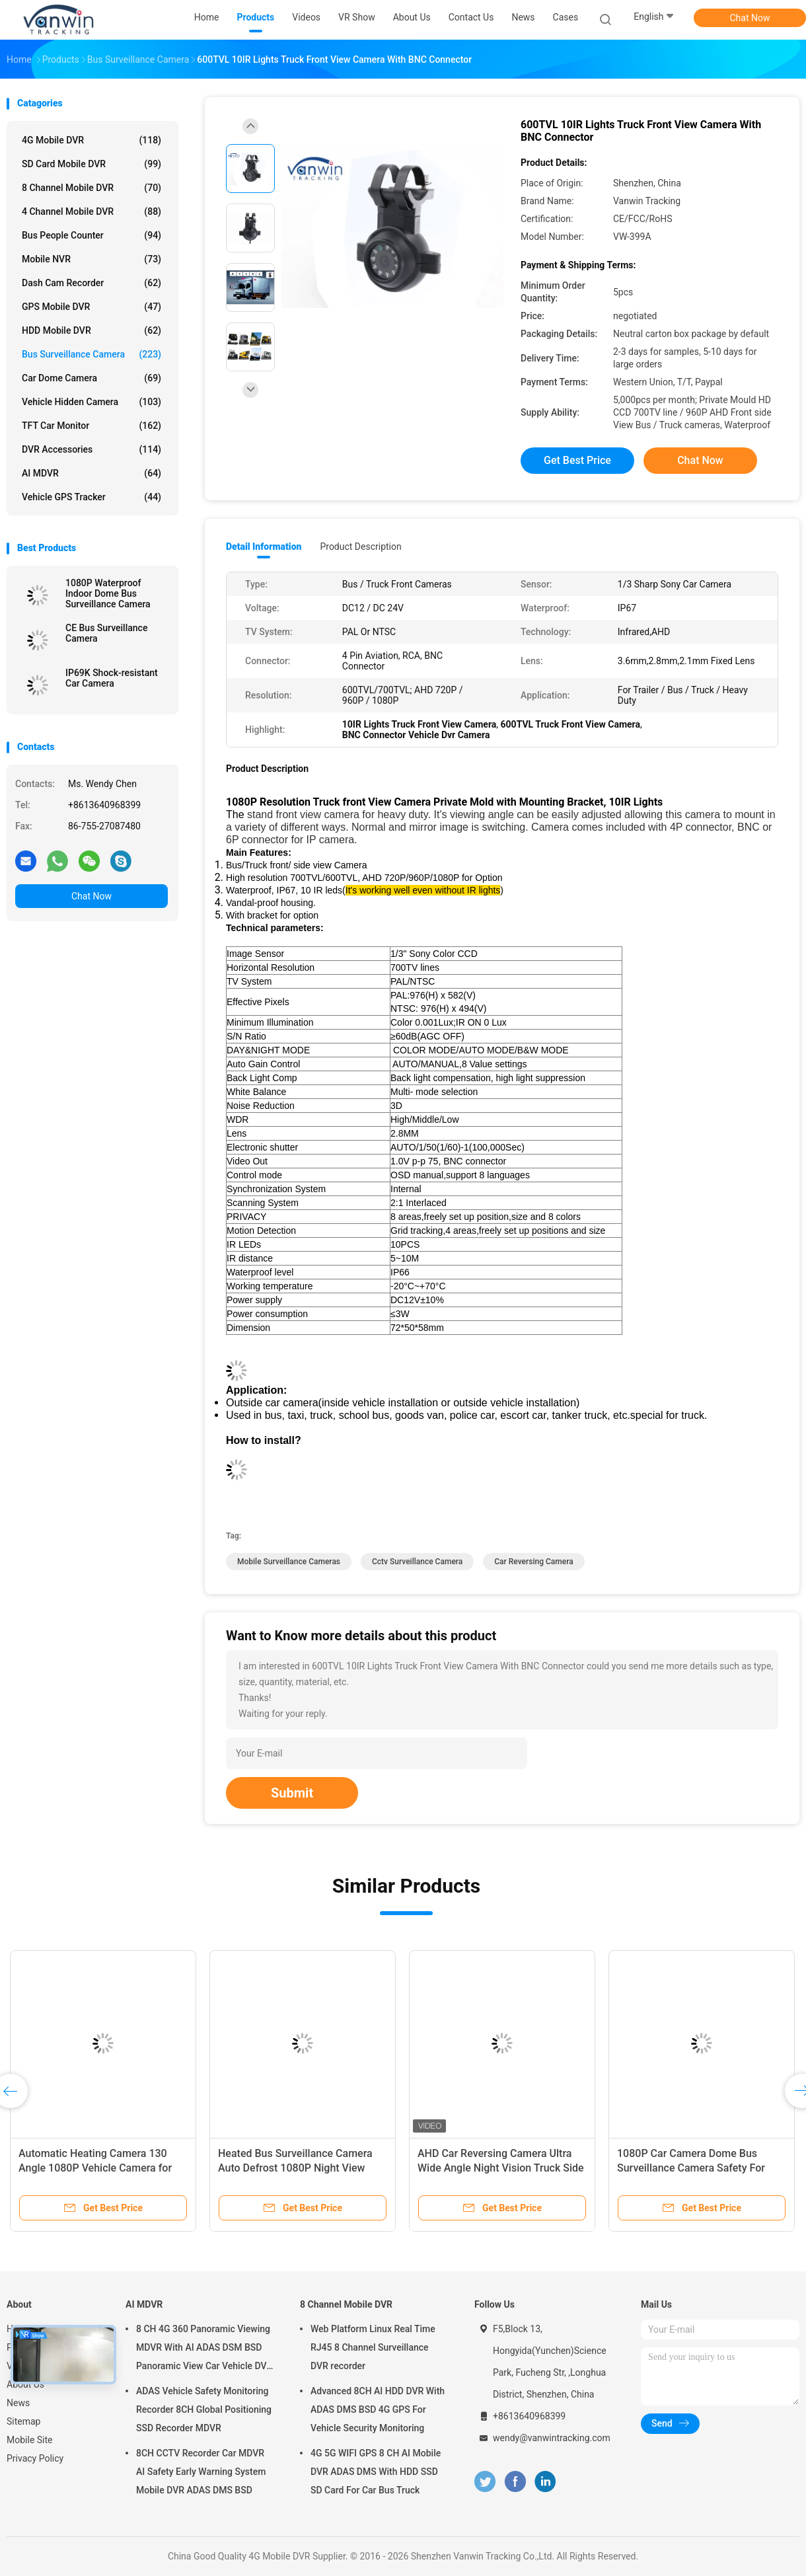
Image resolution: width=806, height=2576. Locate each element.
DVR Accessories (91, 449)
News (18, 2403)
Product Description (360, 546)
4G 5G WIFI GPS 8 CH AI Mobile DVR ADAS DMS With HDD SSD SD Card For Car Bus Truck (376, 2471)
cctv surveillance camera (417, 1561)
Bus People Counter (91, 235)
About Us (25, 2384)
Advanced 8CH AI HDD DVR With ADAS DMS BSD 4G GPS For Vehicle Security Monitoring (378, 2409)
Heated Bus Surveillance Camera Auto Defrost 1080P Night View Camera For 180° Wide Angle (295, 2168)
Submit (292, 1793)
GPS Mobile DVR (91, 306)
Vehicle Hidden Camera (91, 401)
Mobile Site (30, 2440)
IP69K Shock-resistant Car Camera (111, 678)
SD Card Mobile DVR (91, 163)
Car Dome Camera (91, 378)
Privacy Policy (35, 2458)
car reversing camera (533, 1561)
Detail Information (263, 546)
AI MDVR (91, 473)
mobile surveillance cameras (288, 1561)
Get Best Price (577, 460)
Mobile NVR (91, 259)
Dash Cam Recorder (91, 282)
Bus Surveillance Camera (91, 354)
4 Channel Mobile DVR (91, 211)
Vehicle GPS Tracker (91, 497)
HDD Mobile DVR (91, 330)
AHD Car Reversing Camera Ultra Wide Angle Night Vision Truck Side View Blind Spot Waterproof (501, 2168)
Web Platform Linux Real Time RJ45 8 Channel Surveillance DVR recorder (373, 2347)
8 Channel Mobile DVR (91, 187)
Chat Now (750, 18)
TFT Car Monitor (91, 425)
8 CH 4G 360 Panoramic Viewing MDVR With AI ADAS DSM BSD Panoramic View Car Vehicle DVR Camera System (204, 2349)
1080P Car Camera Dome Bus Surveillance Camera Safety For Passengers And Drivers (691, 2168)
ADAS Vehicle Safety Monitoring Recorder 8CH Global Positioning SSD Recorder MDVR (204, 2409)
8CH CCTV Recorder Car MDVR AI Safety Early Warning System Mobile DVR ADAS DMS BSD (201, 2471)
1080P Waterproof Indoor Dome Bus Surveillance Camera (108, 593)
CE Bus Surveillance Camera (106, 633)
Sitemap (23, 2421)
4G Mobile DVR (91, 140)
